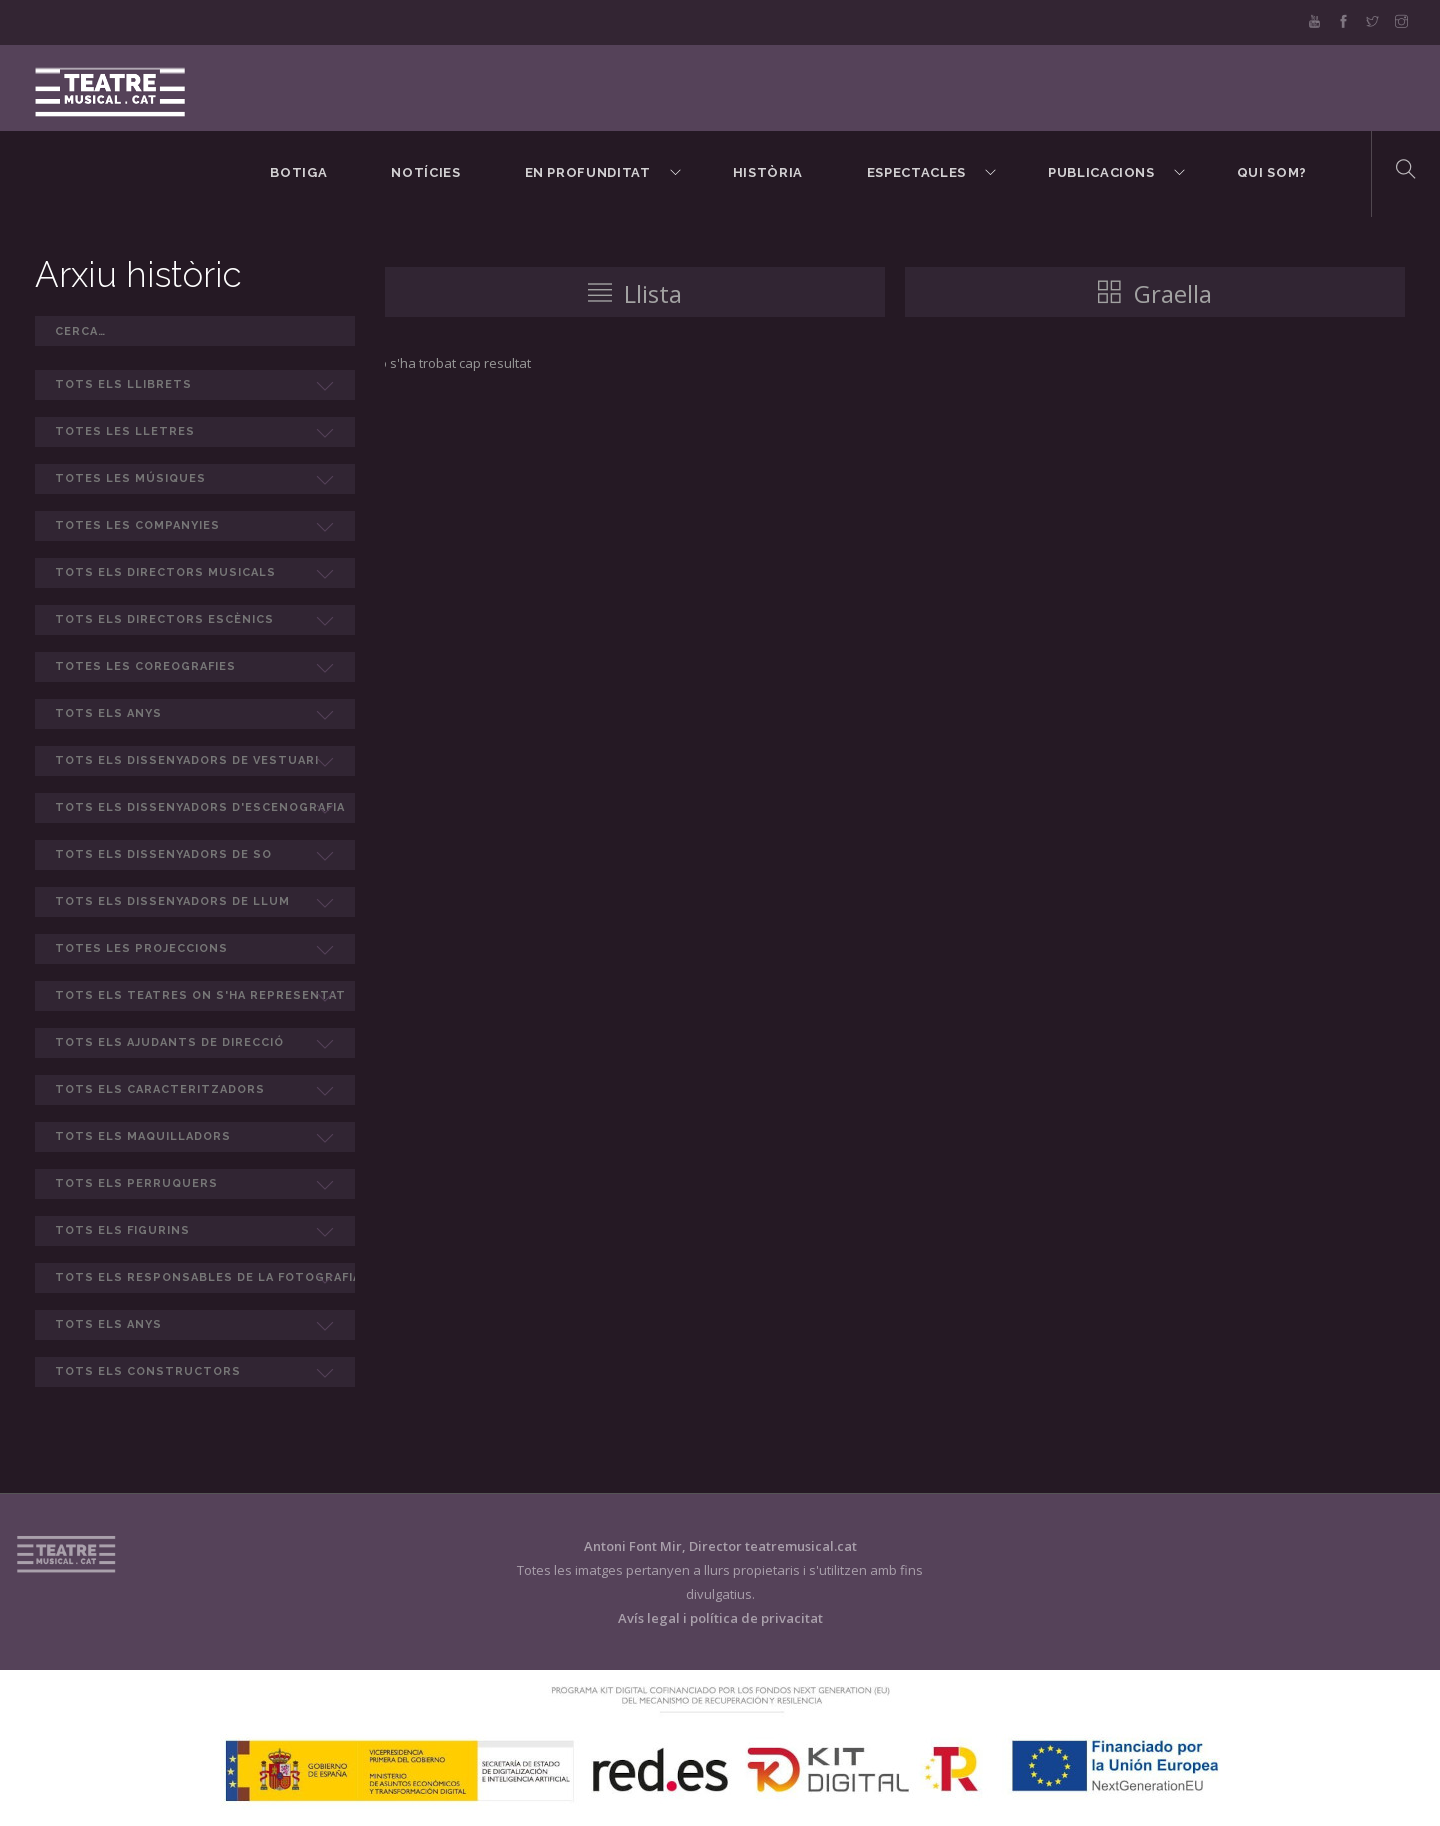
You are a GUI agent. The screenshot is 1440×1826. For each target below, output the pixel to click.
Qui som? (1272, 172)
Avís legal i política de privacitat (720, 1618)
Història (768, 172)
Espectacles (916, 172)
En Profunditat (588, 172)
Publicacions (1101, 172)
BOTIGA (298, 172)
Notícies (425, 172)
